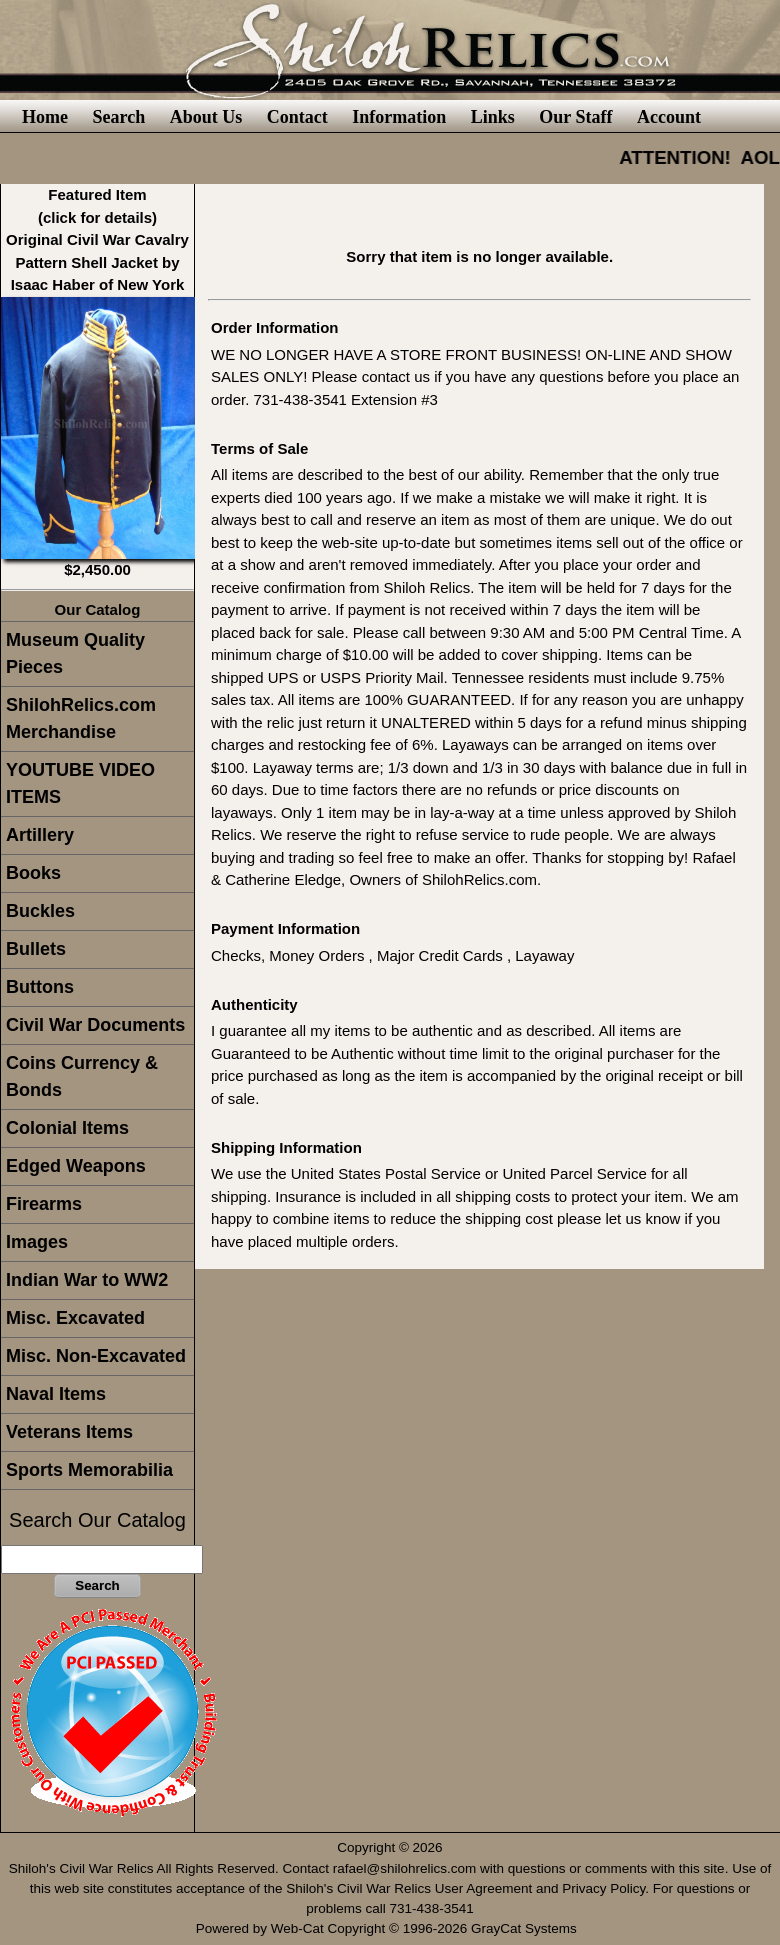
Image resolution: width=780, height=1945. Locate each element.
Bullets (36, 949)
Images (37, 1242)
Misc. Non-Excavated (96, 1356)
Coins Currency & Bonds (82, 1076)
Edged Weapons (76, 1166)
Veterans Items (69, 1432)
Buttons (40, 987)
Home (45, 117)
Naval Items (56, 1394)
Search (118, 117)
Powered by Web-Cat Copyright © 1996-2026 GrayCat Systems (390, 1928)
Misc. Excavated (75, 1318)
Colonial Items (67, 1128)
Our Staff (575, 117)
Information (399, 117)
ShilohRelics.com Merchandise (81, 718)
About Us (206, 117)
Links (493, 117)
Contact (297, 117)
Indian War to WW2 (87, 1280)
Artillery (40, 835)
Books (33, 873)
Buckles (40, 911)
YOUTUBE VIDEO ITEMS (80, 783)
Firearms (44, 1204)
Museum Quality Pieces (75, 653)
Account (669, 117)
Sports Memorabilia (89, 1470)
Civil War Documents (95, 1025)
